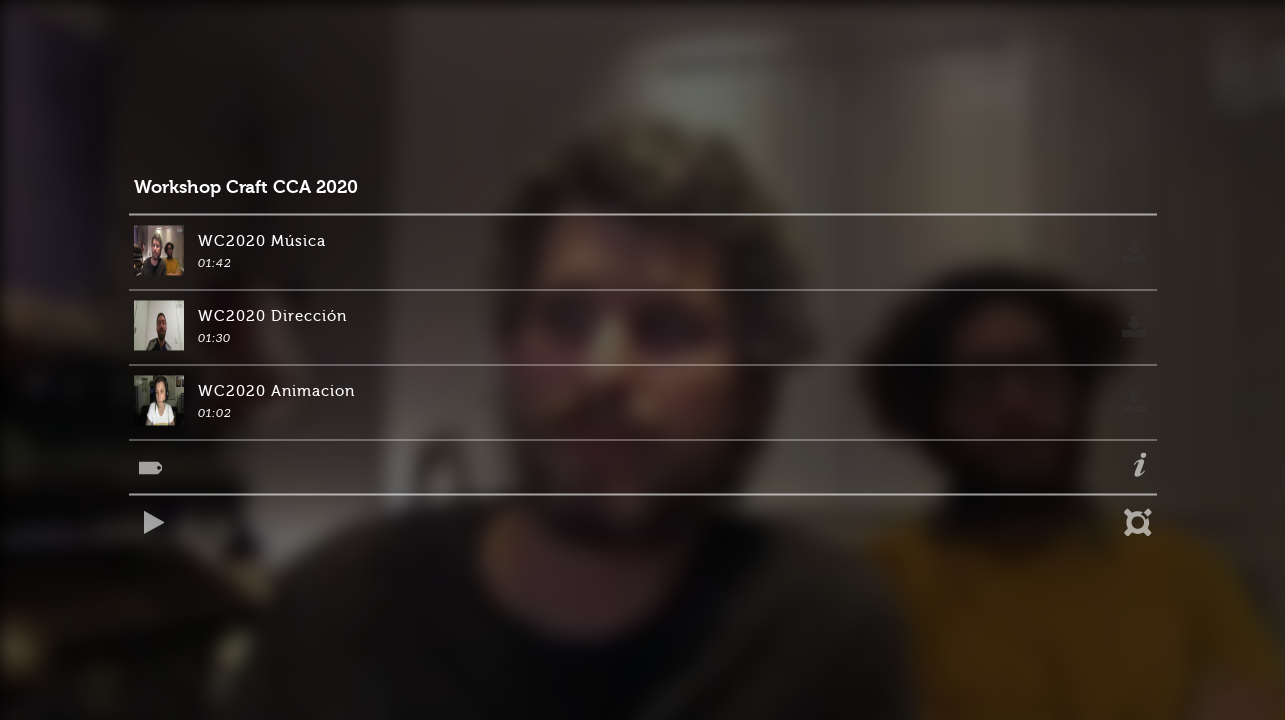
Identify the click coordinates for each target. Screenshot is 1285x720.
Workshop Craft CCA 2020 (246, 187)
